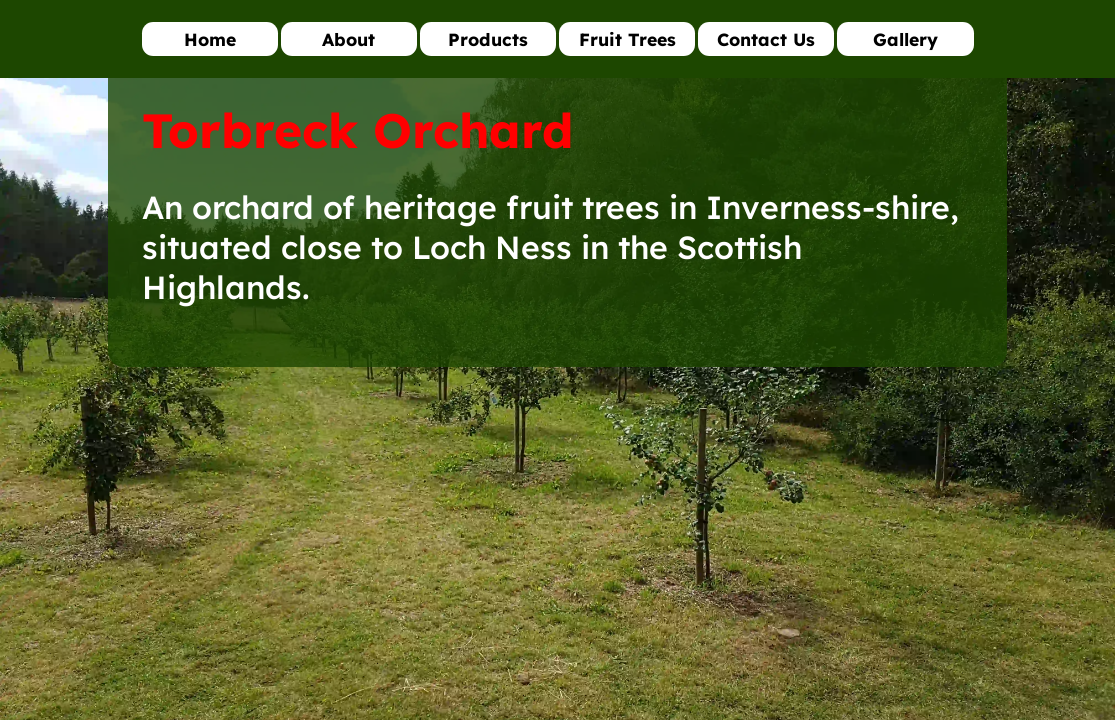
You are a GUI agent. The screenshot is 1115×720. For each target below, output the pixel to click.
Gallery (905, 39)
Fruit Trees (627, 39)
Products (488, 39)
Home (210, 39)
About (348, 39)
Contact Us (766, 39)
